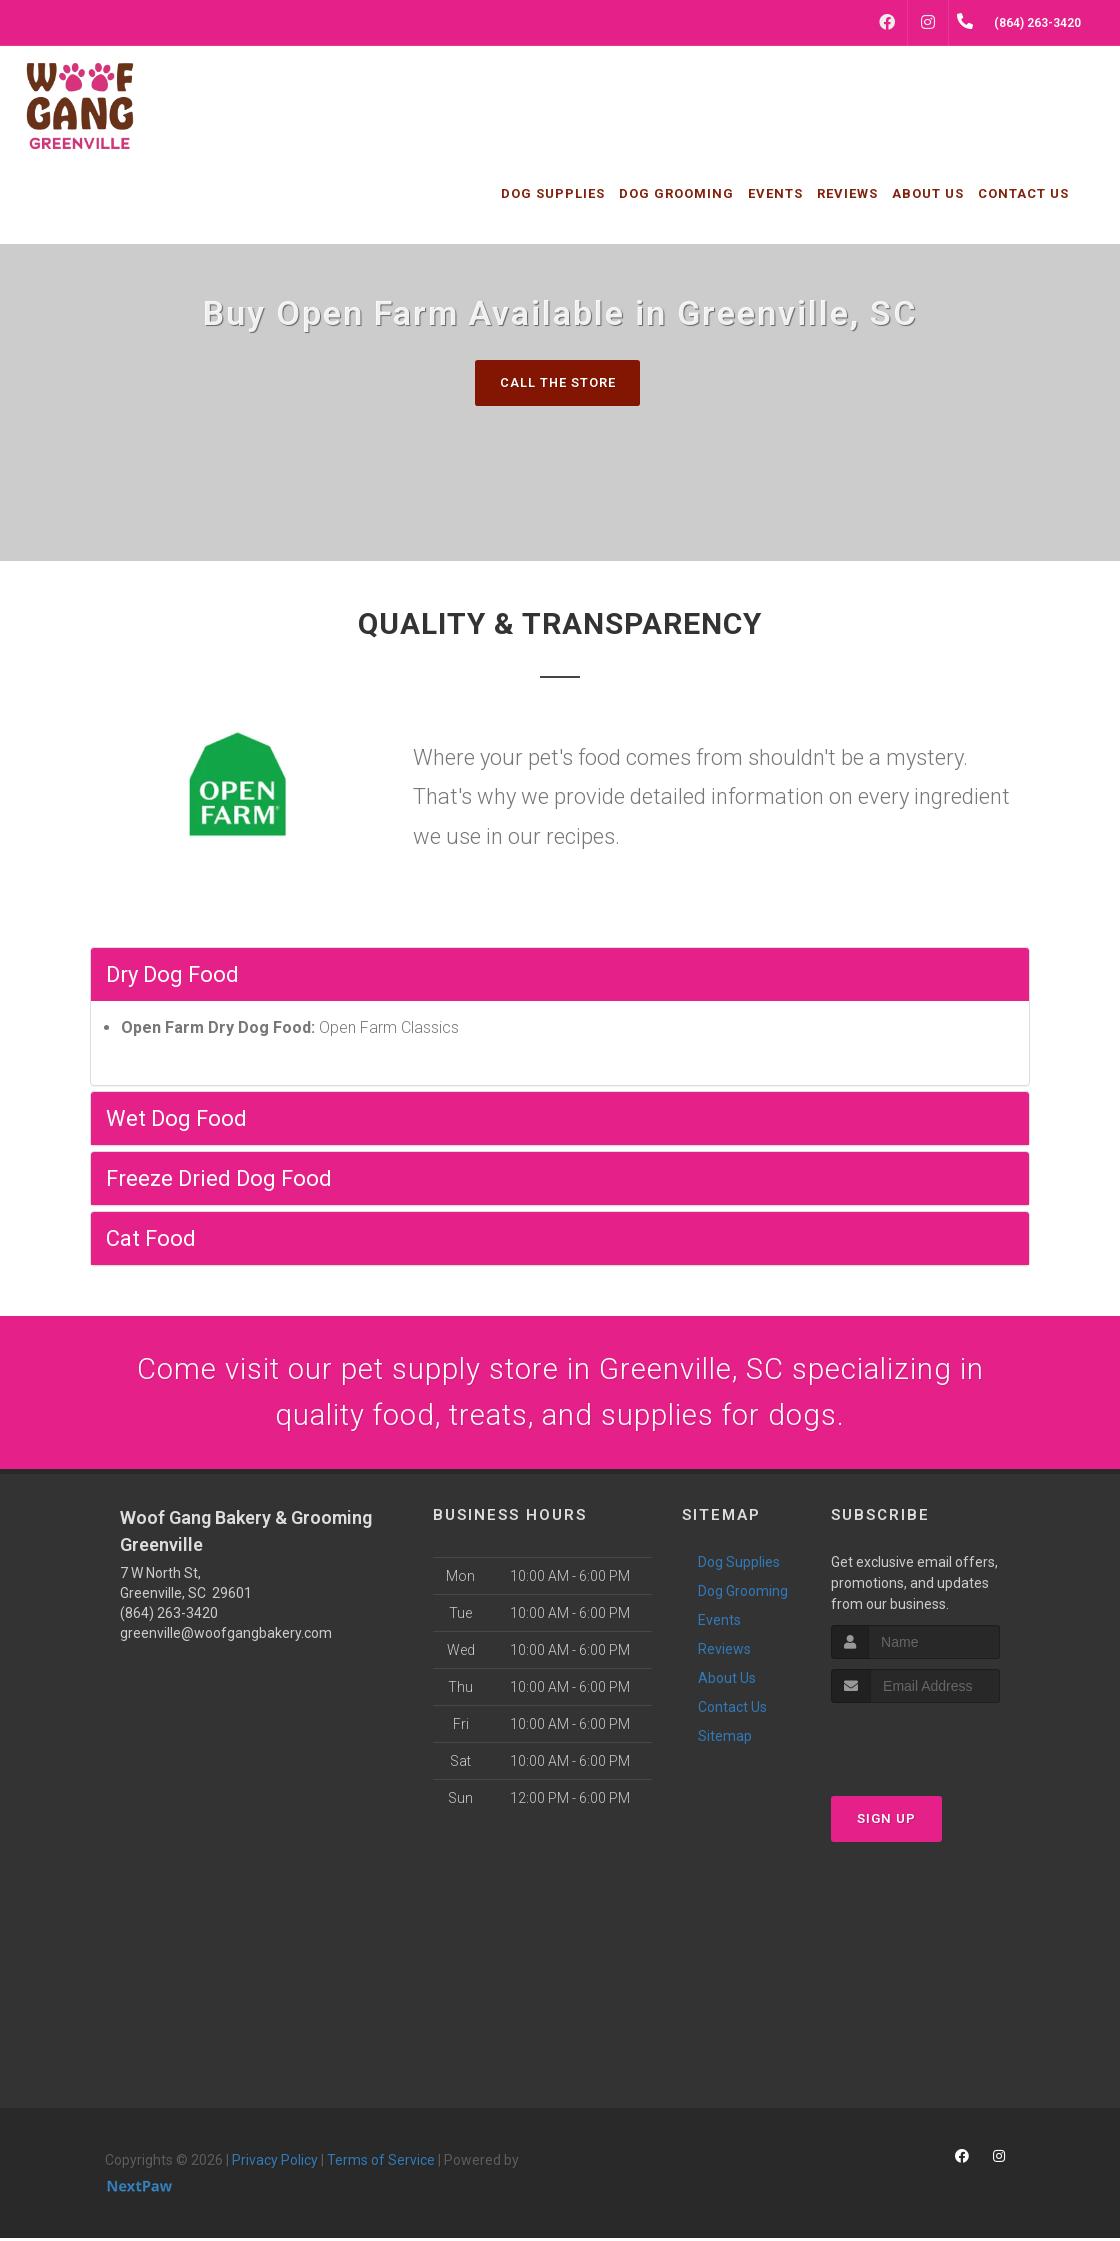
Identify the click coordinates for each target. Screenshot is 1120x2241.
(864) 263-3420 (169, 1616)
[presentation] (937, 1742)
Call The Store (557, 382)
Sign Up (886, 1820)
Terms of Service (381, 2163)
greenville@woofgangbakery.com (226, 1636)
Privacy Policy (275, 2163)
